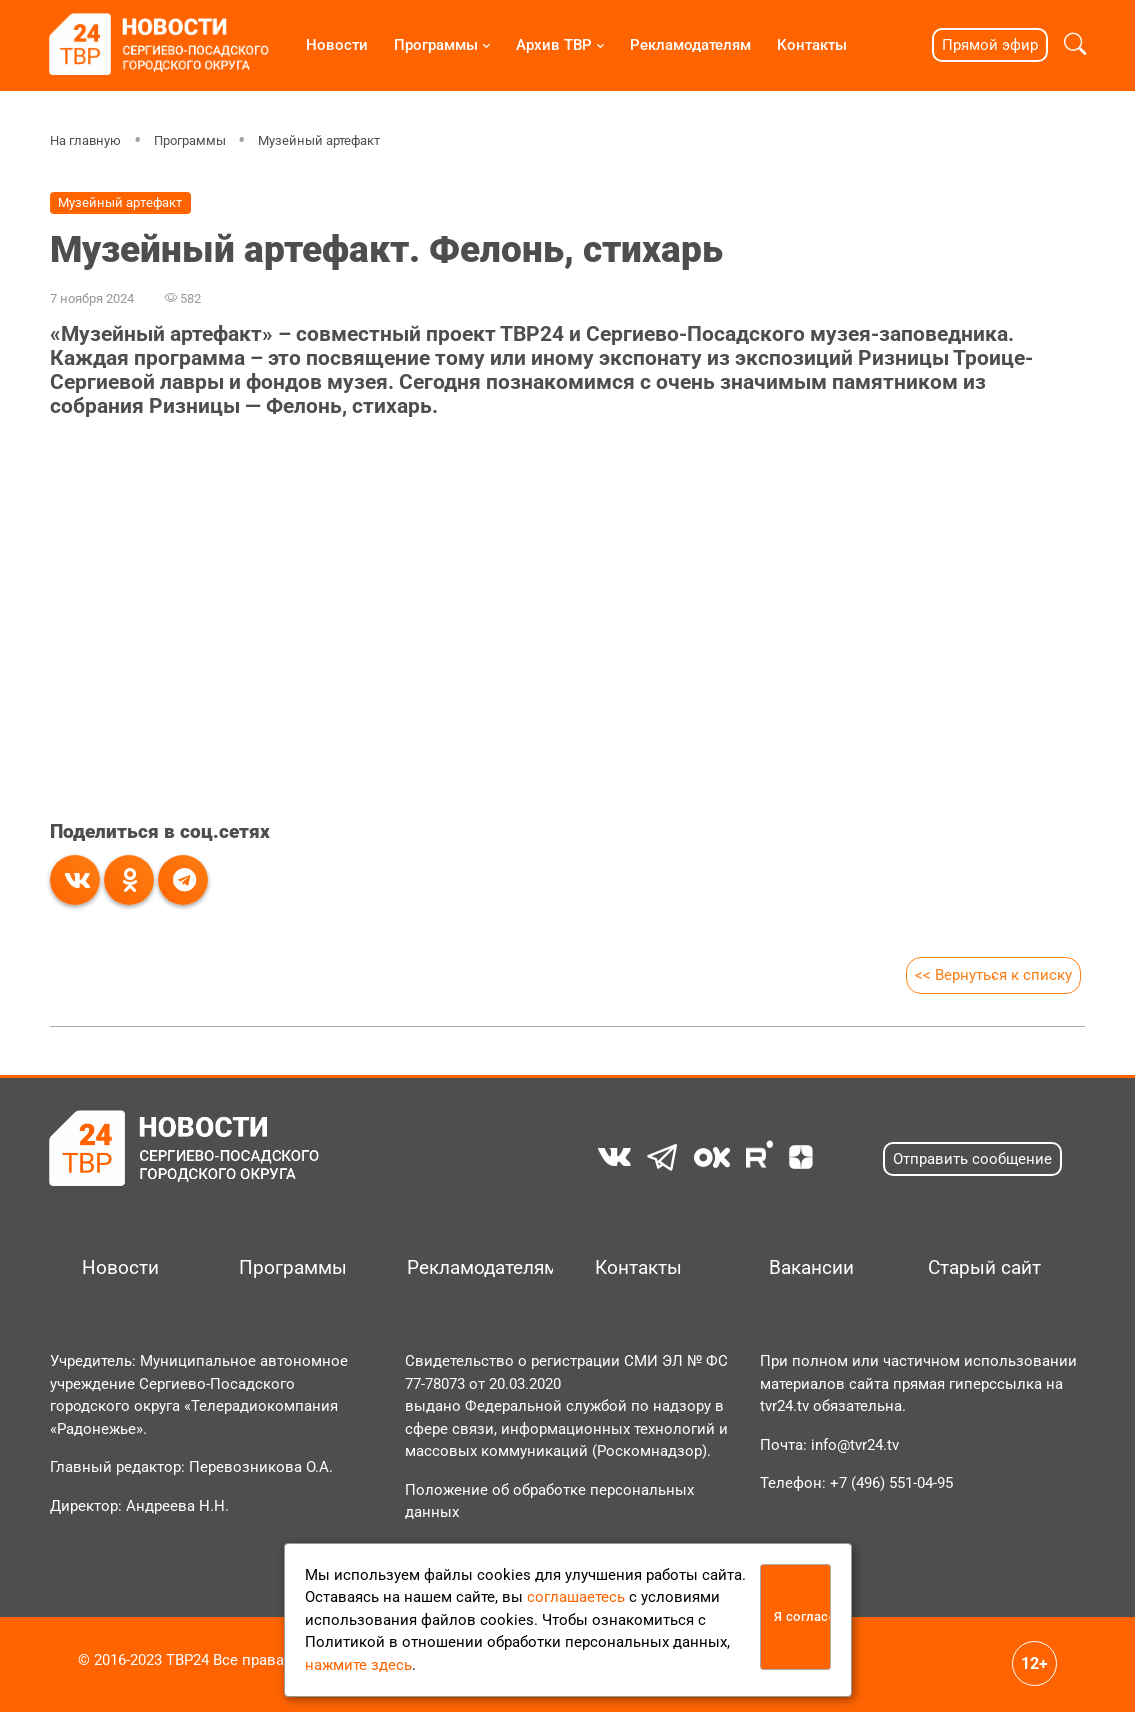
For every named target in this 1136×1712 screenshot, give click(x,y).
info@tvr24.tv (855, 1445)
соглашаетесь (576, 1597)
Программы (436, 45)
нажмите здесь (358, 1665)
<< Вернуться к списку (993, 975)
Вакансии (811, 1268)
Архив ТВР (554, 45)
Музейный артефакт (319, 140)
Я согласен (802, 1616)
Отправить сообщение (972, 1159)
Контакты (812, 45)
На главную (85, 140)
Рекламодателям (690, 45)
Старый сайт (984, 1268)
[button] (1075, 45)
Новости (337, 45)
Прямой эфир (990, 45)
